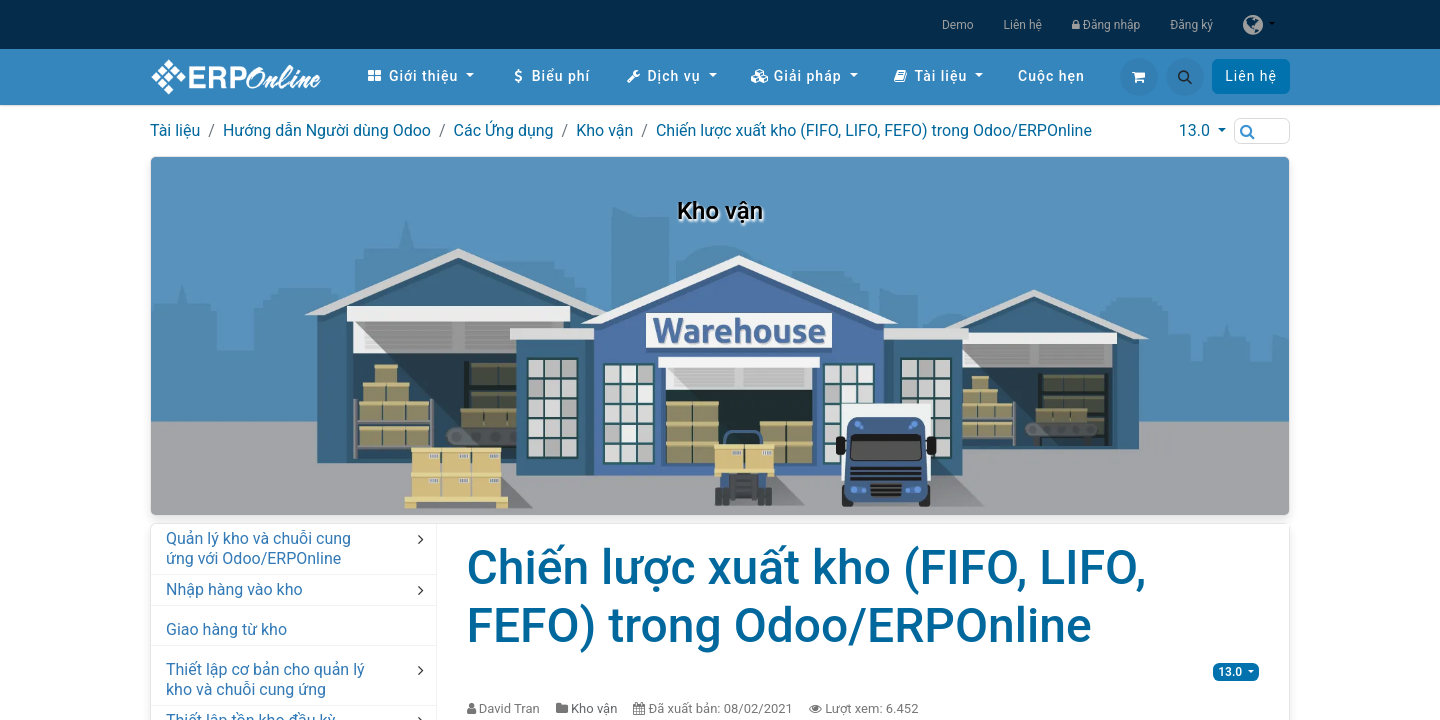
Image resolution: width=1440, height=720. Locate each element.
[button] (1185, 77)
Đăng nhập (1106, 25)
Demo (958, 25)
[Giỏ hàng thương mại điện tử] (1139, 77)
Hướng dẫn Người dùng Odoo (327, 130)
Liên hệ (1023, 25)
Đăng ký (1191, 25)
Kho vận (604, 130)
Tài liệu (175, 130)
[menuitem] (420, 76)
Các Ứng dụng (504, 130)
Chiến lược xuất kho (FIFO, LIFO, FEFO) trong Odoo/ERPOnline (874, 130)
